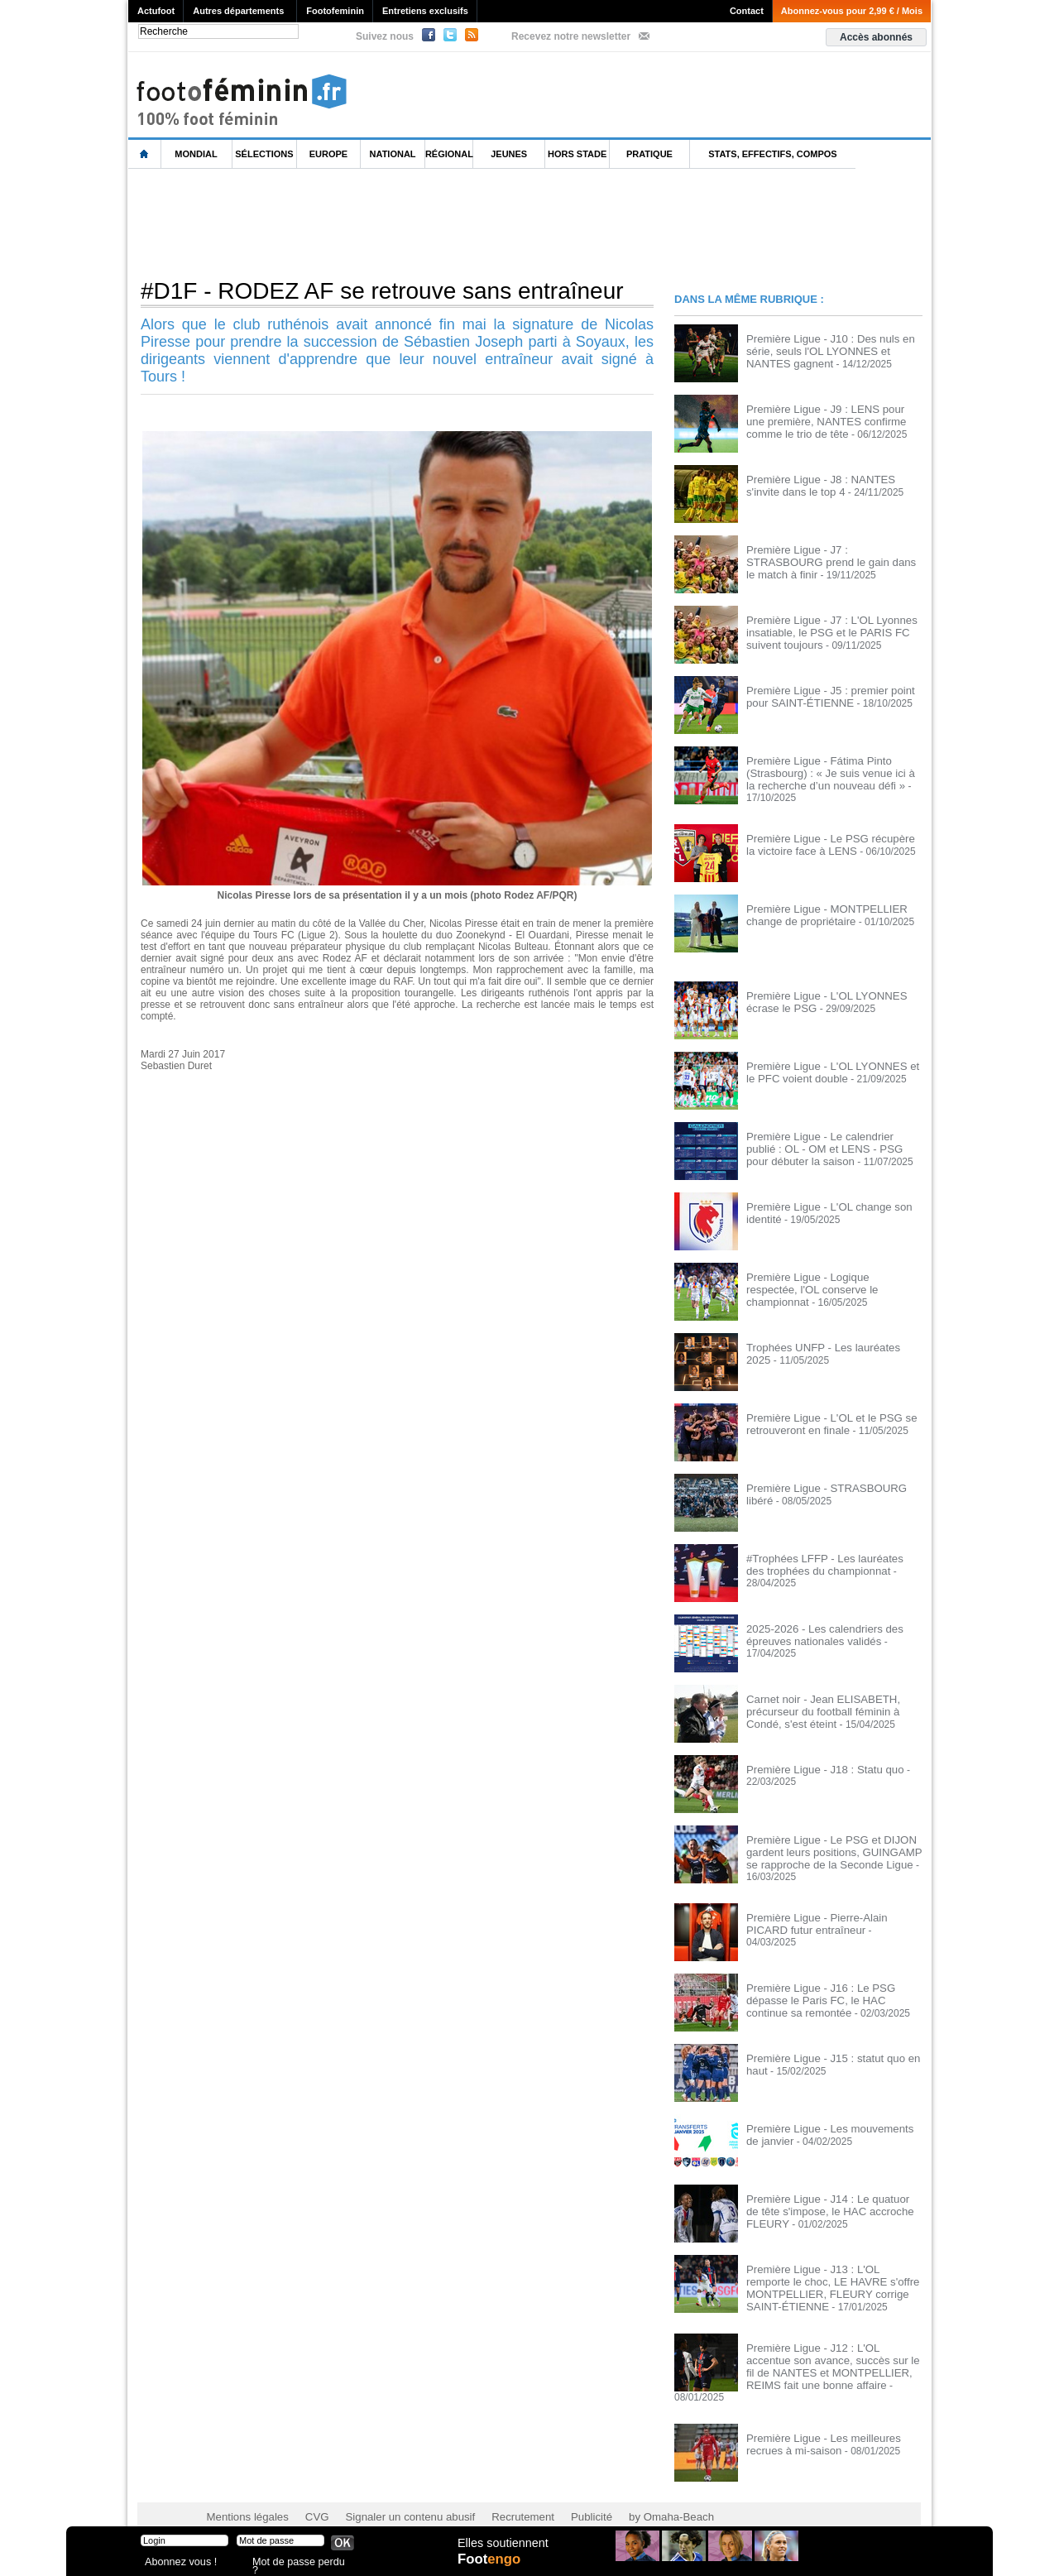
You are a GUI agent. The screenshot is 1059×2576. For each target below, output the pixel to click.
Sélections (264, 154)
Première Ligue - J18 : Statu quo (817, 1766)
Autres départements (238, 11)
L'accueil (144, 154)
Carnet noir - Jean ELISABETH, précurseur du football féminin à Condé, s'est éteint (833, 1708)
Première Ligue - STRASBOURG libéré (832, 1485)
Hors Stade (577, 154)
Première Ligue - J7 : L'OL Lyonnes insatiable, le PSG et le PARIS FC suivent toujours (824, 631)
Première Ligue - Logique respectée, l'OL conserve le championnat (826, 1280)
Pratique (649, 154)
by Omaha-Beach (635, 2493)
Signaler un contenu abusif (394, 2493)
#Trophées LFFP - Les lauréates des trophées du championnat (827, 1561)
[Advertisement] (429, 222)
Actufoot (156, 11)
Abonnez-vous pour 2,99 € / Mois (851, 11)
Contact (747, 11)
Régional (449, 154)
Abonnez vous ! (176, 2563)
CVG (308, 2493)
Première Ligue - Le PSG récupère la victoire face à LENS (827, 841)
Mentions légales (244, 2493)
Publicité (561, 2493)
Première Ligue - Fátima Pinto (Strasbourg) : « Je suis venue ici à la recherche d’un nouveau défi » (827, 772)
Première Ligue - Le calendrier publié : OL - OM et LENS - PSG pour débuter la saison (830, 1145)
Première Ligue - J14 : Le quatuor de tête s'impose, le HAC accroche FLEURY (827, 2205)
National (393, 154)
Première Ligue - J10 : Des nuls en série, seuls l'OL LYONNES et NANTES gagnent (833, 350)
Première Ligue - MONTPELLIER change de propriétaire (819, 911)
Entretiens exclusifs (425, 11)
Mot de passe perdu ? (296, 2563)
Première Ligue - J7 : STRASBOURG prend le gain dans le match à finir (828, 555)
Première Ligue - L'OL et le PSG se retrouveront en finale (823, 1420)
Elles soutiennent (502, 2548)
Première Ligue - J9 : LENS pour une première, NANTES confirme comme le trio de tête (832, 420)
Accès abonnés (876, 37)
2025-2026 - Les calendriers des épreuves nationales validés (817, 1631)
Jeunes (509, 154)
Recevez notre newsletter (570, 36)
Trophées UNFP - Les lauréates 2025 (828, 1344)
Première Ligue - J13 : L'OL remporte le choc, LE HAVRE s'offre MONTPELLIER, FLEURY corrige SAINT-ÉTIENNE (833, 2281)
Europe (328, 154)
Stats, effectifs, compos (772, 154)
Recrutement (498, 2493)
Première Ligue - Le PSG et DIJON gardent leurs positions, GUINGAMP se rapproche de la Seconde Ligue (832, 1848)
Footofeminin (335, 11)
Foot (491, 2565)
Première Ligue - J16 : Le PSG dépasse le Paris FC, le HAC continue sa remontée (834, 1994)
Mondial (196, 154)
